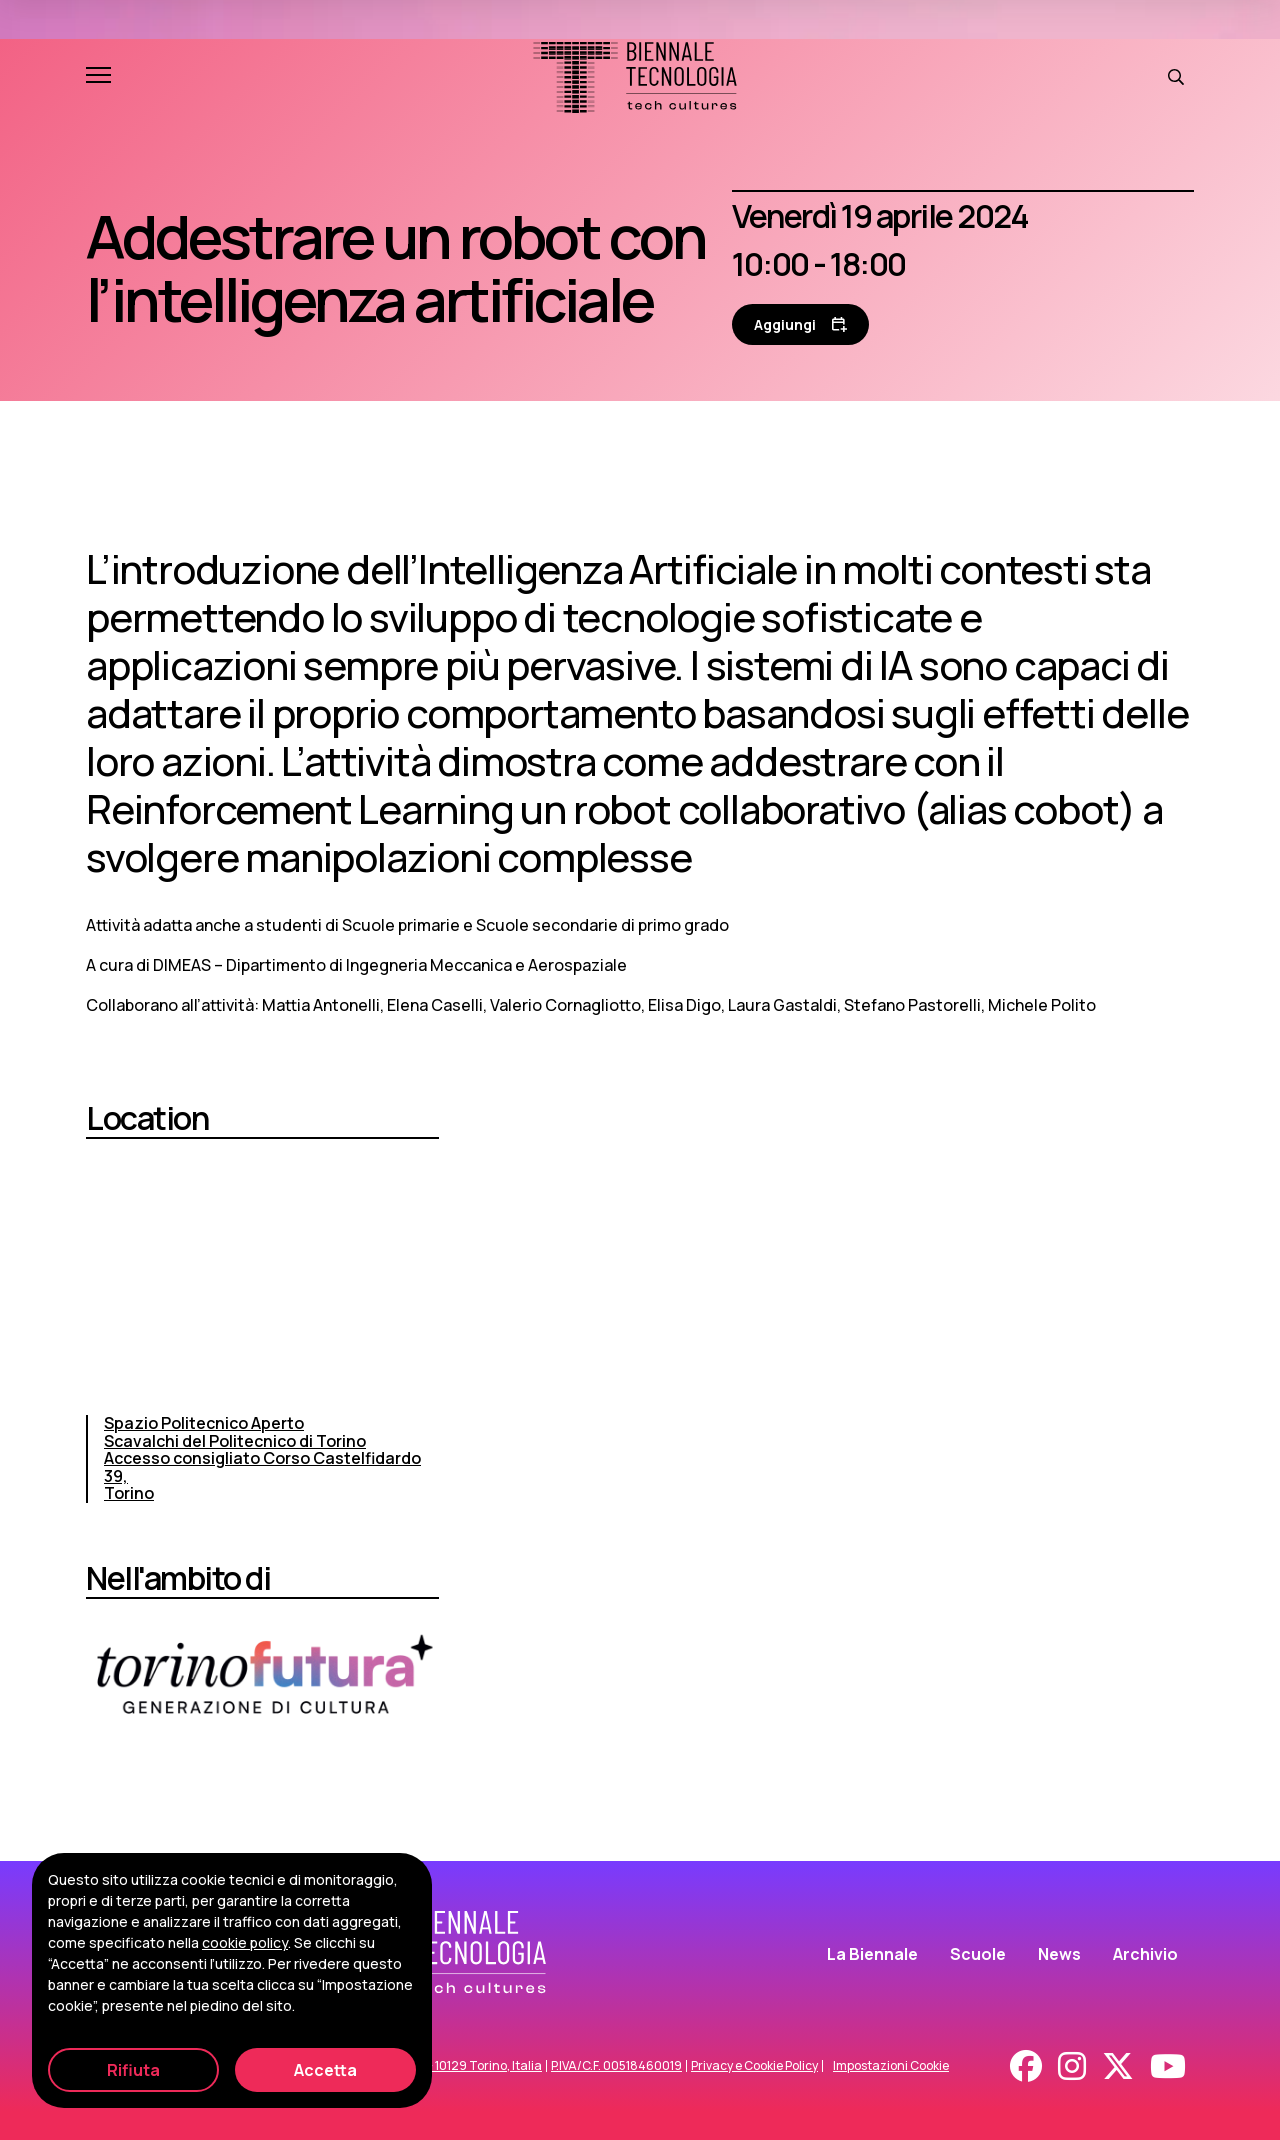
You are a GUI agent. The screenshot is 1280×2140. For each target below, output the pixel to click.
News (1059, 1954)
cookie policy (245, 1942)
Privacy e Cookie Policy (754, 2066)
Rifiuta (133, 2070)
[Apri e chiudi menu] (98, 77)
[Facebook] (1026, 2066)
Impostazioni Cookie (891, 2066)
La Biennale (872, 1954)
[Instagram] (1072, 2066)
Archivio (1145, 1954)
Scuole (978, 1954)
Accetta (325, 2070)
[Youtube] (1168, 2066)
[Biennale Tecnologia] (635, 77)
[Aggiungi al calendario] (800, 324)
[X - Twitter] (1118, 2066)
